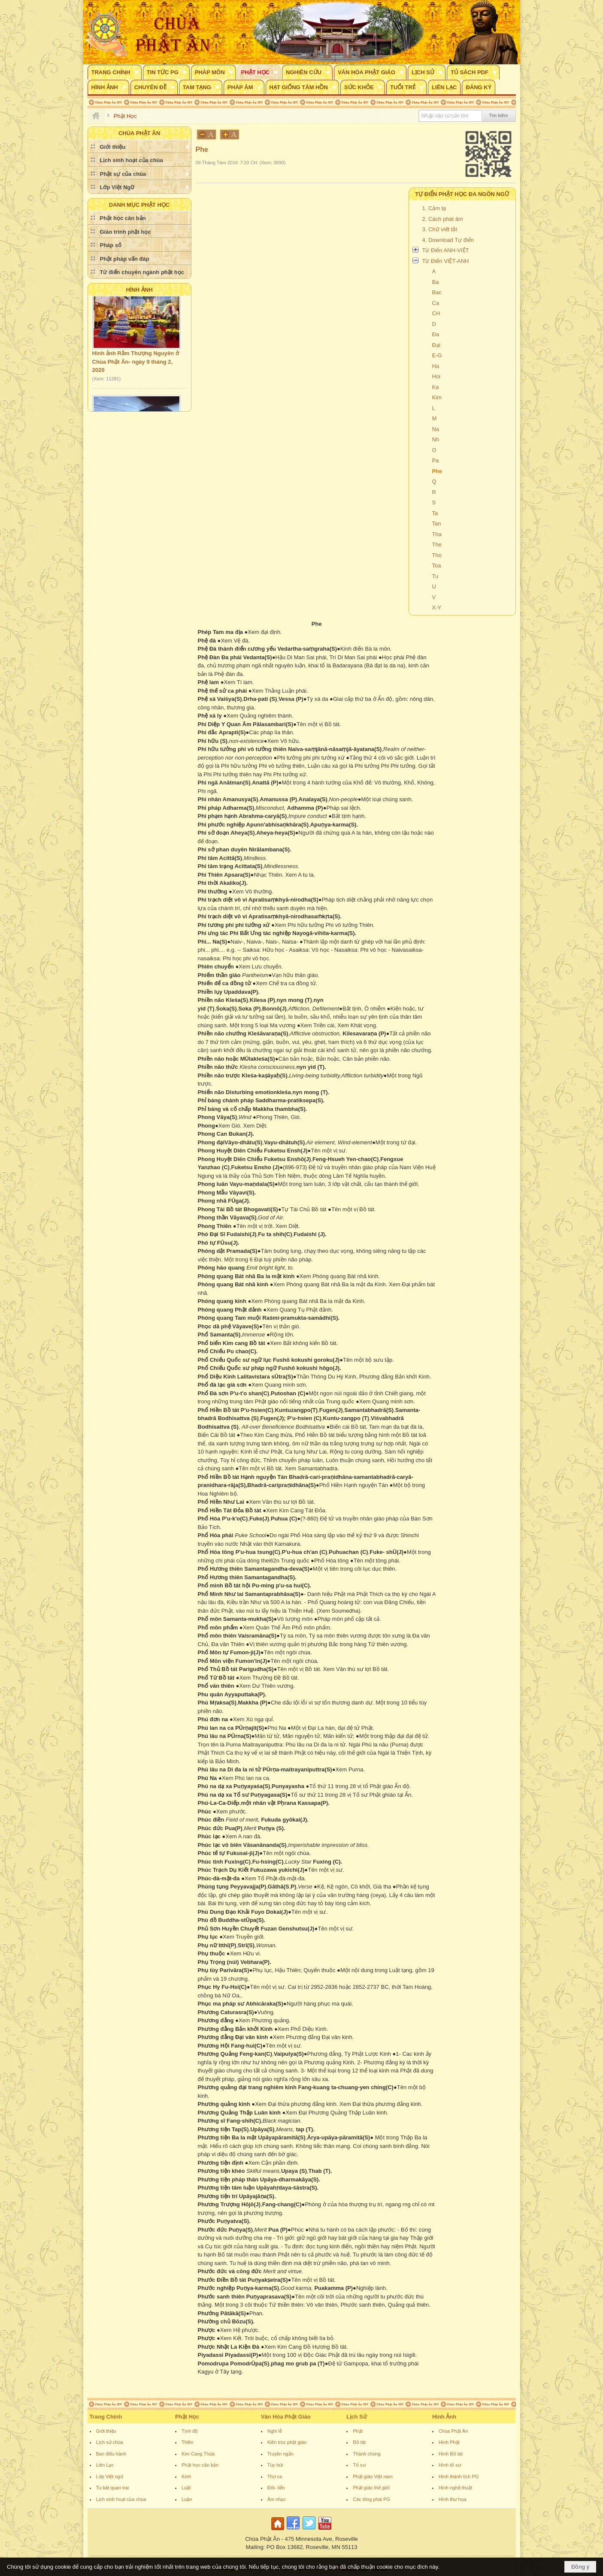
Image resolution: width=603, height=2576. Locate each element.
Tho (437, 555)
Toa (436, 565)
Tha (437, 534)
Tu (435, 576)
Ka (435, 387)
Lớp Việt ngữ (109, 2476)
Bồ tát (359, 2442)
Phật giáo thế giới (371, 2487)
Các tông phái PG (371, 2499)
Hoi (436, 376)
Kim (437, 397)
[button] (115, 72)
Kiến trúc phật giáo (287, 2442)
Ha (435, 366)
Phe (437, 471)
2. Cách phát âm (442, 219)
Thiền (187, 2442)
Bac (437, 292)
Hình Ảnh (139, 290)
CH (436, 313)
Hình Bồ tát (451, 2453)
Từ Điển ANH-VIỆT (445, 250)
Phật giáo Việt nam (373, 2476)
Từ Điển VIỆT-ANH (445, 261)
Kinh (186, 2476)
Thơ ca (274, 2476)
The (437, 544)
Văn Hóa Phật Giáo (286, 2416)
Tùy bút (275, 2464)
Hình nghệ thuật (455, 2487)
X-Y (437, 607)
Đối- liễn (276, 2487)
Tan (436, 523)
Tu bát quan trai (112, 2487)
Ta (435, 513)
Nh (435, 439)
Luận (187, 2499)
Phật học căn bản (200, 2464)
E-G (437, 355)
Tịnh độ (190, 2431)
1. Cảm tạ (434, 208)
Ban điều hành (111, 2453)
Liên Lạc (105, 2464)
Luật (186, 2487)
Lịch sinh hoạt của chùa (121, 2499)
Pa (435, 460)
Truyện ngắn (280, 2453)
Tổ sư (359, 2464)
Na (435, 429)
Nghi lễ (274, 2431)
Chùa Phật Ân (453, 2431)
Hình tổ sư (450, 2464)
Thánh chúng (366, 2453)
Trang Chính (106, 2416)
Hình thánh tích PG (459, 2476)
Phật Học (187, 2416)
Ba (435, 282)
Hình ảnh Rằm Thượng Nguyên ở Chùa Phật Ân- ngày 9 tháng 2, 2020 (135, 369)
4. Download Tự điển (448, 240)
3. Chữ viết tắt (440, 229)
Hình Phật (449, 2442)
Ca (435, 303)
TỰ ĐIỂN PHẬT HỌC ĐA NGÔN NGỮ (462, 194)
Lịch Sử (356, 2416)
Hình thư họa (453, 2499)
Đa (435, 334)
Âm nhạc (276, 2499)
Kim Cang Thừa (198, 2453)
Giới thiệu (106, 2431)
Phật (358, 2431)
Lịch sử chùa (109, 2442)
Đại (436, 345)
